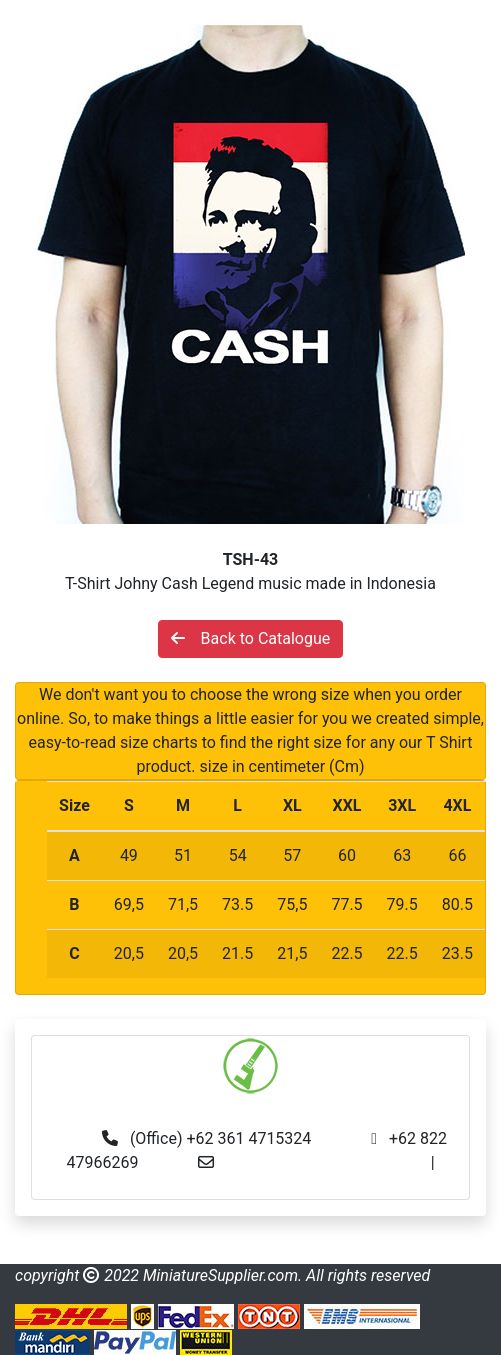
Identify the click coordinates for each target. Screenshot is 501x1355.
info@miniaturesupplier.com (328, 1162)
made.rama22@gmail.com (250, 1186)
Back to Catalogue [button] (251, 638)
